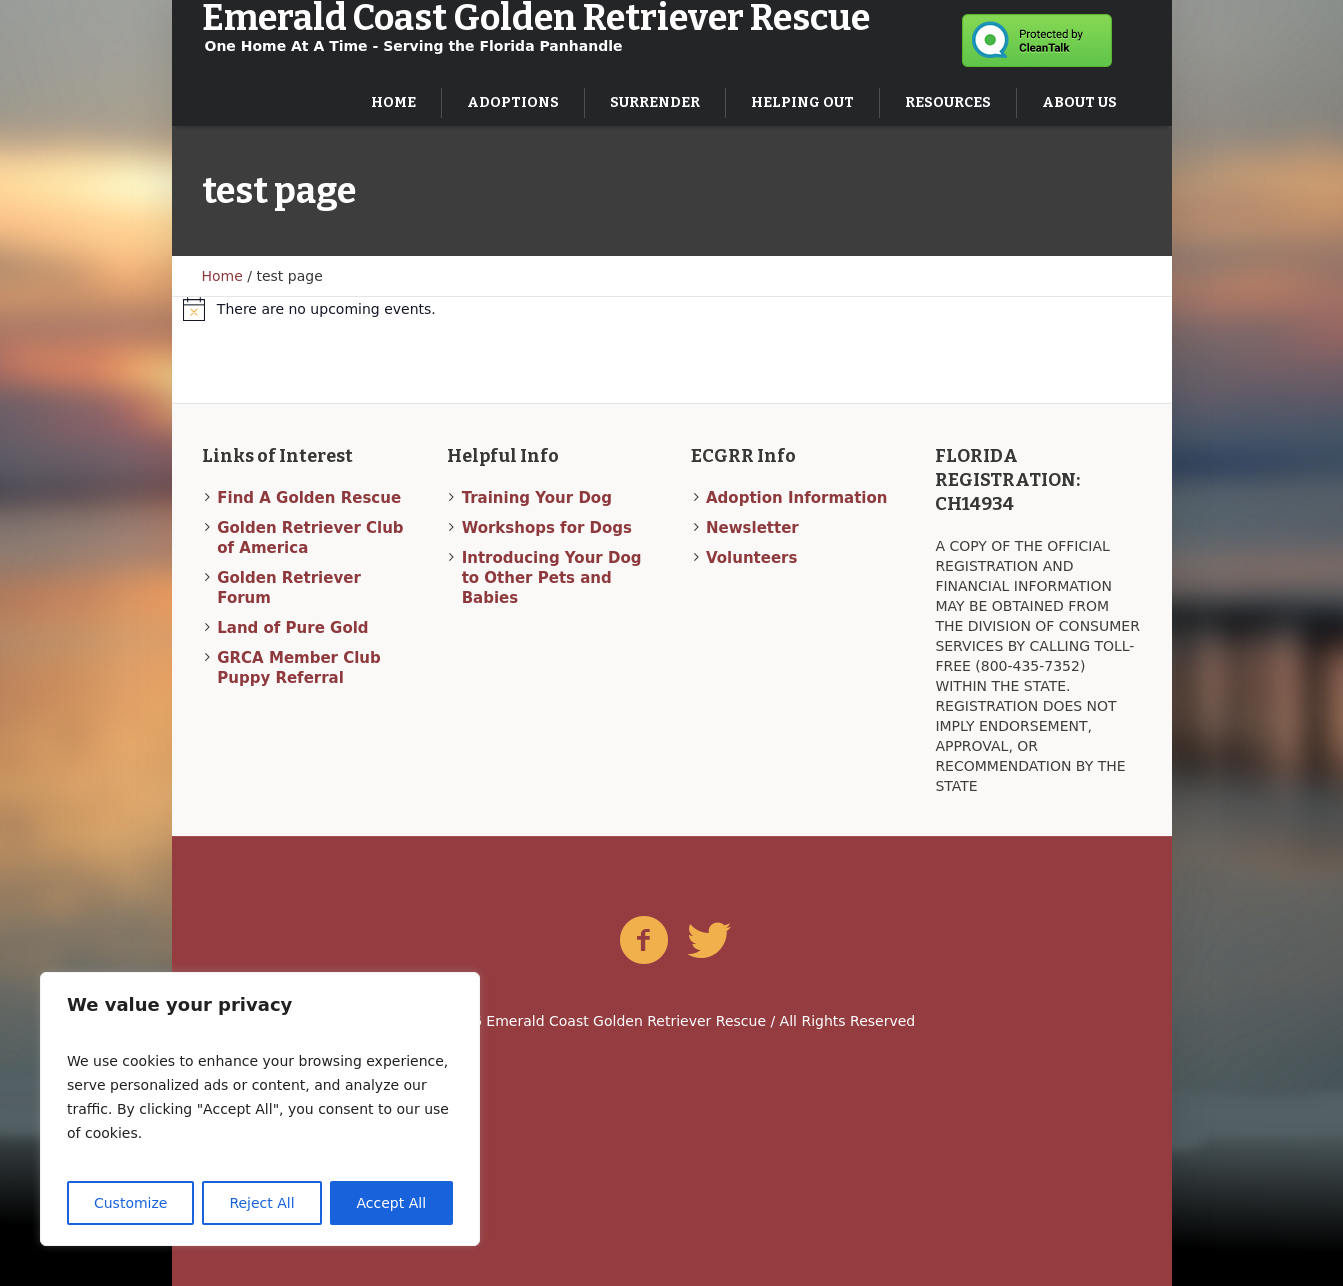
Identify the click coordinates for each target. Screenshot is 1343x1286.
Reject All (261, 1203)
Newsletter (752, 528)
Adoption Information (796, 498)
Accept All (392, 1203)
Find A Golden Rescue (309, 498)
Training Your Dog (537, 498)
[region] (260, 1109)
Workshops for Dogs (547, 528)
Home (222, 276)
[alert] (671, 309)
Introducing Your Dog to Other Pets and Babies (552, 578)
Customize (131, 1203)
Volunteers (751, 558)
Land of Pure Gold (292, 628)
